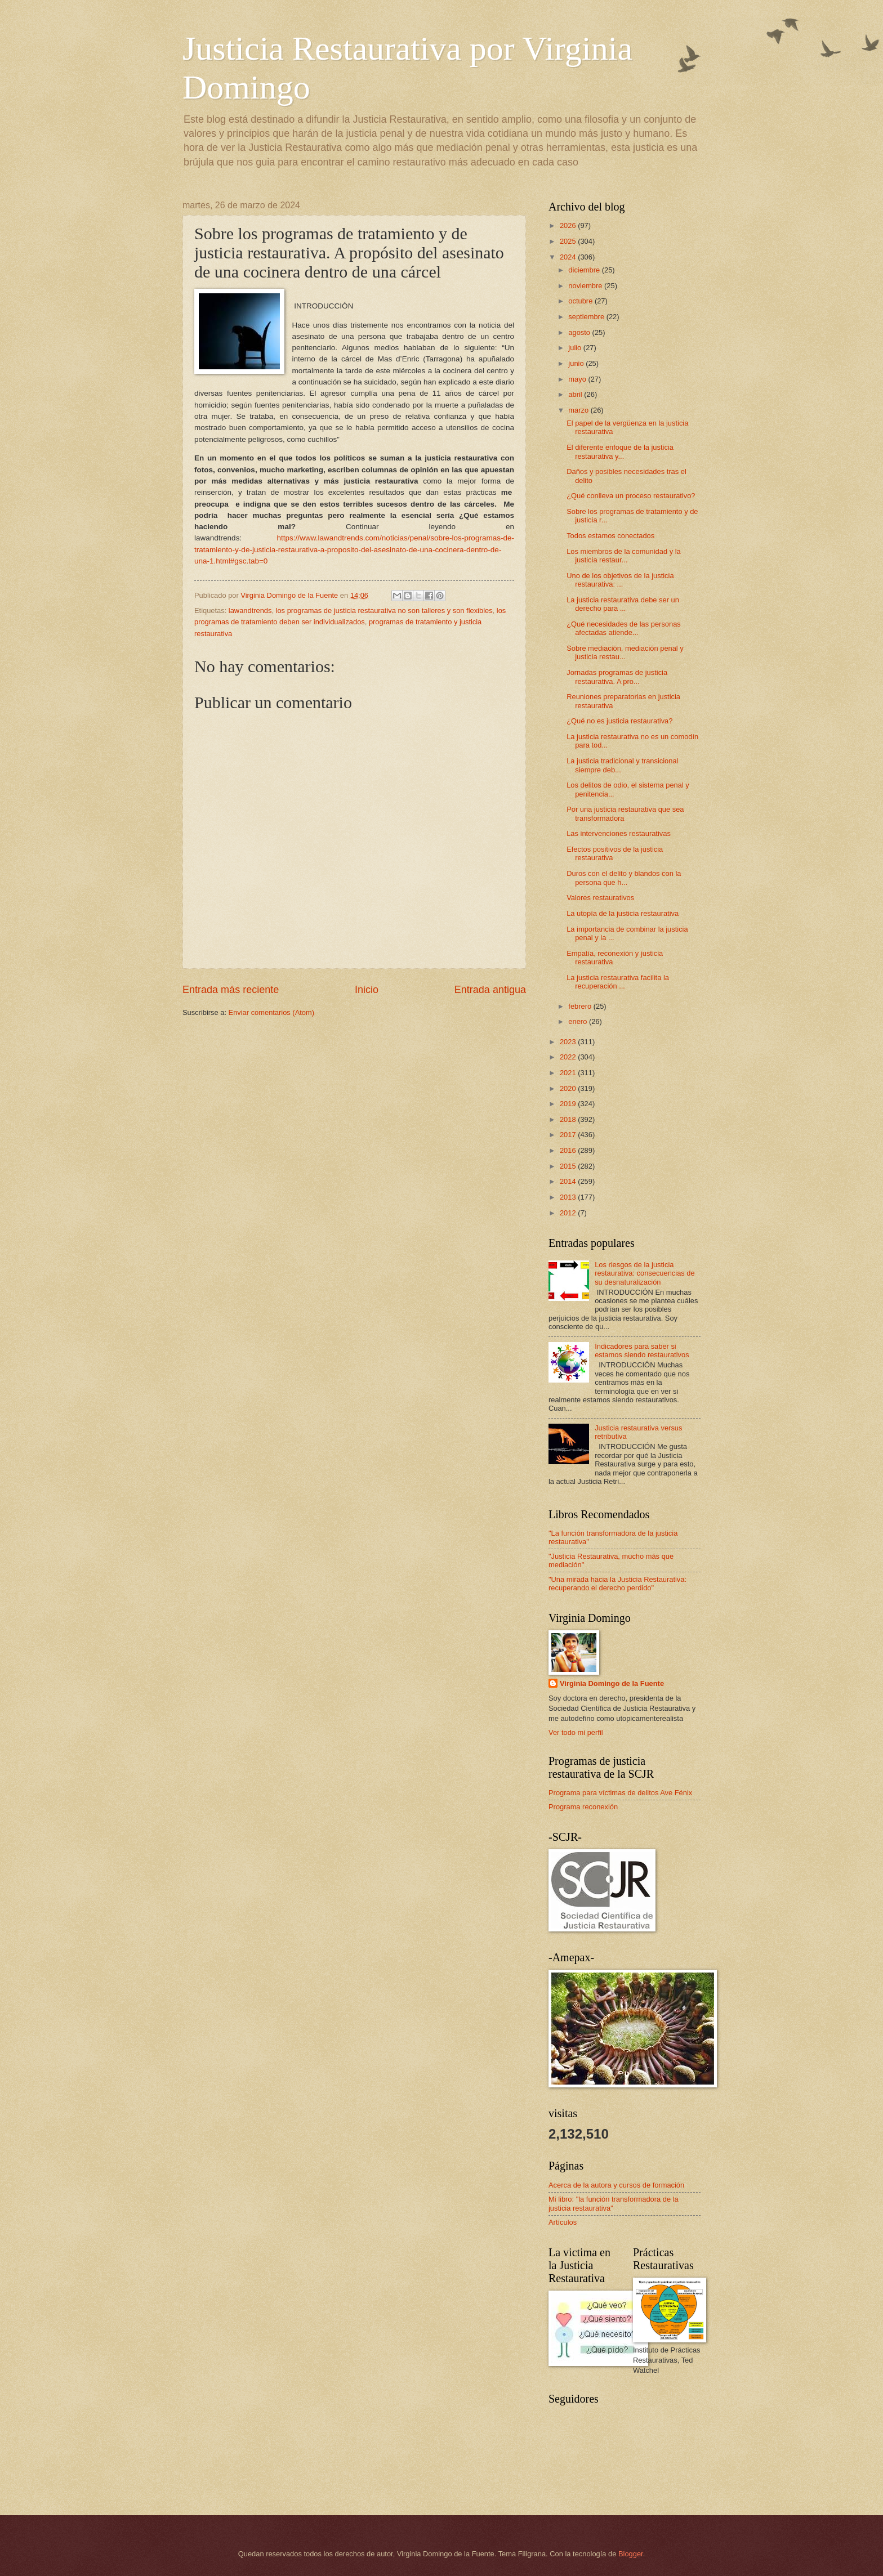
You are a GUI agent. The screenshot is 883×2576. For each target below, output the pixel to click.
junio (577, 363)
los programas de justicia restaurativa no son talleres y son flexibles (384, 610)
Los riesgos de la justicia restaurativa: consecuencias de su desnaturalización (645, 1273)
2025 (569, 241)
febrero (580, 1006)
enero (578, 1021)
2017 (569, 1134)
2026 (569, 225)
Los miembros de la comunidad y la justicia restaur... (624, 555)
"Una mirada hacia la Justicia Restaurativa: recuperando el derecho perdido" (617, 1583)
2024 (569, 257)
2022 (569, 1057)
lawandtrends (250, 610)
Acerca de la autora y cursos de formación (616, 2185)
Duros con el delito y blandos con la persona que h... (624, 877)
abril (576, 394)
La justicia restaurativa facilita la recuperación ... (618, 981)
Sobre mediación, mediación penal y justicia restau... (625, 652)
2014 (569, 1181)
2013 (569, 1197)
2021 (569, 1072)
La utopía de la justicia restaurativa (623, 913)
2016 (569, 1150)
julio (575, 347)
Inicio (366, 989)
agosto (580, 332)
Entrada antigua (490, 989)
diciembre (584, 270)
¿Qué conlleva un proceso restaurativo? (631, 495)
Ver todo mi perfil (575, 1732)
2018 (569, 1119)
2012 (569, 1213)
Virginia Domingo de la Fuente (612, 1683)
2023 (569, 1041)
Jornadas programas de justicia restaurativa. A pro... (617, 676)
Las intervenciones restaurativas (619, 833)
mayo (578, 379)
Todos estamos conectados (610, 535)
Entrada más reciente (230, 989)
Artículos (562, 2222)
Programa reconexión (583, 1807)
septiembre (587, 316)
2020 (569, 1088)
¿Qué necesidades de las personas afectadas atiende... (624, 628)
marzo (579, 410)
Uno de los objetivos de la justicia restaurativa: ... (620, 579)
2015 (569, 1166)
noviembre (586, 285)
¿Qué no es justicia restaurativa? (619, 721)
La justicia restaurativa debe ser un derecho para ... (623, 604)
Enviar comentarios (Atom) (271, 1012)
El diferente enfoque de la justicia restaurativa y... (620, 451)
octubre (581, 301)
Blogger (630, 2554)
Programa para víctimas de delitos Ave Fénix (620, 1792)
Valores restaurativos (600, 897)
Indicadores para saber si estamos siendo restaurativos (642, 1350)
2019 (569, 1103)
